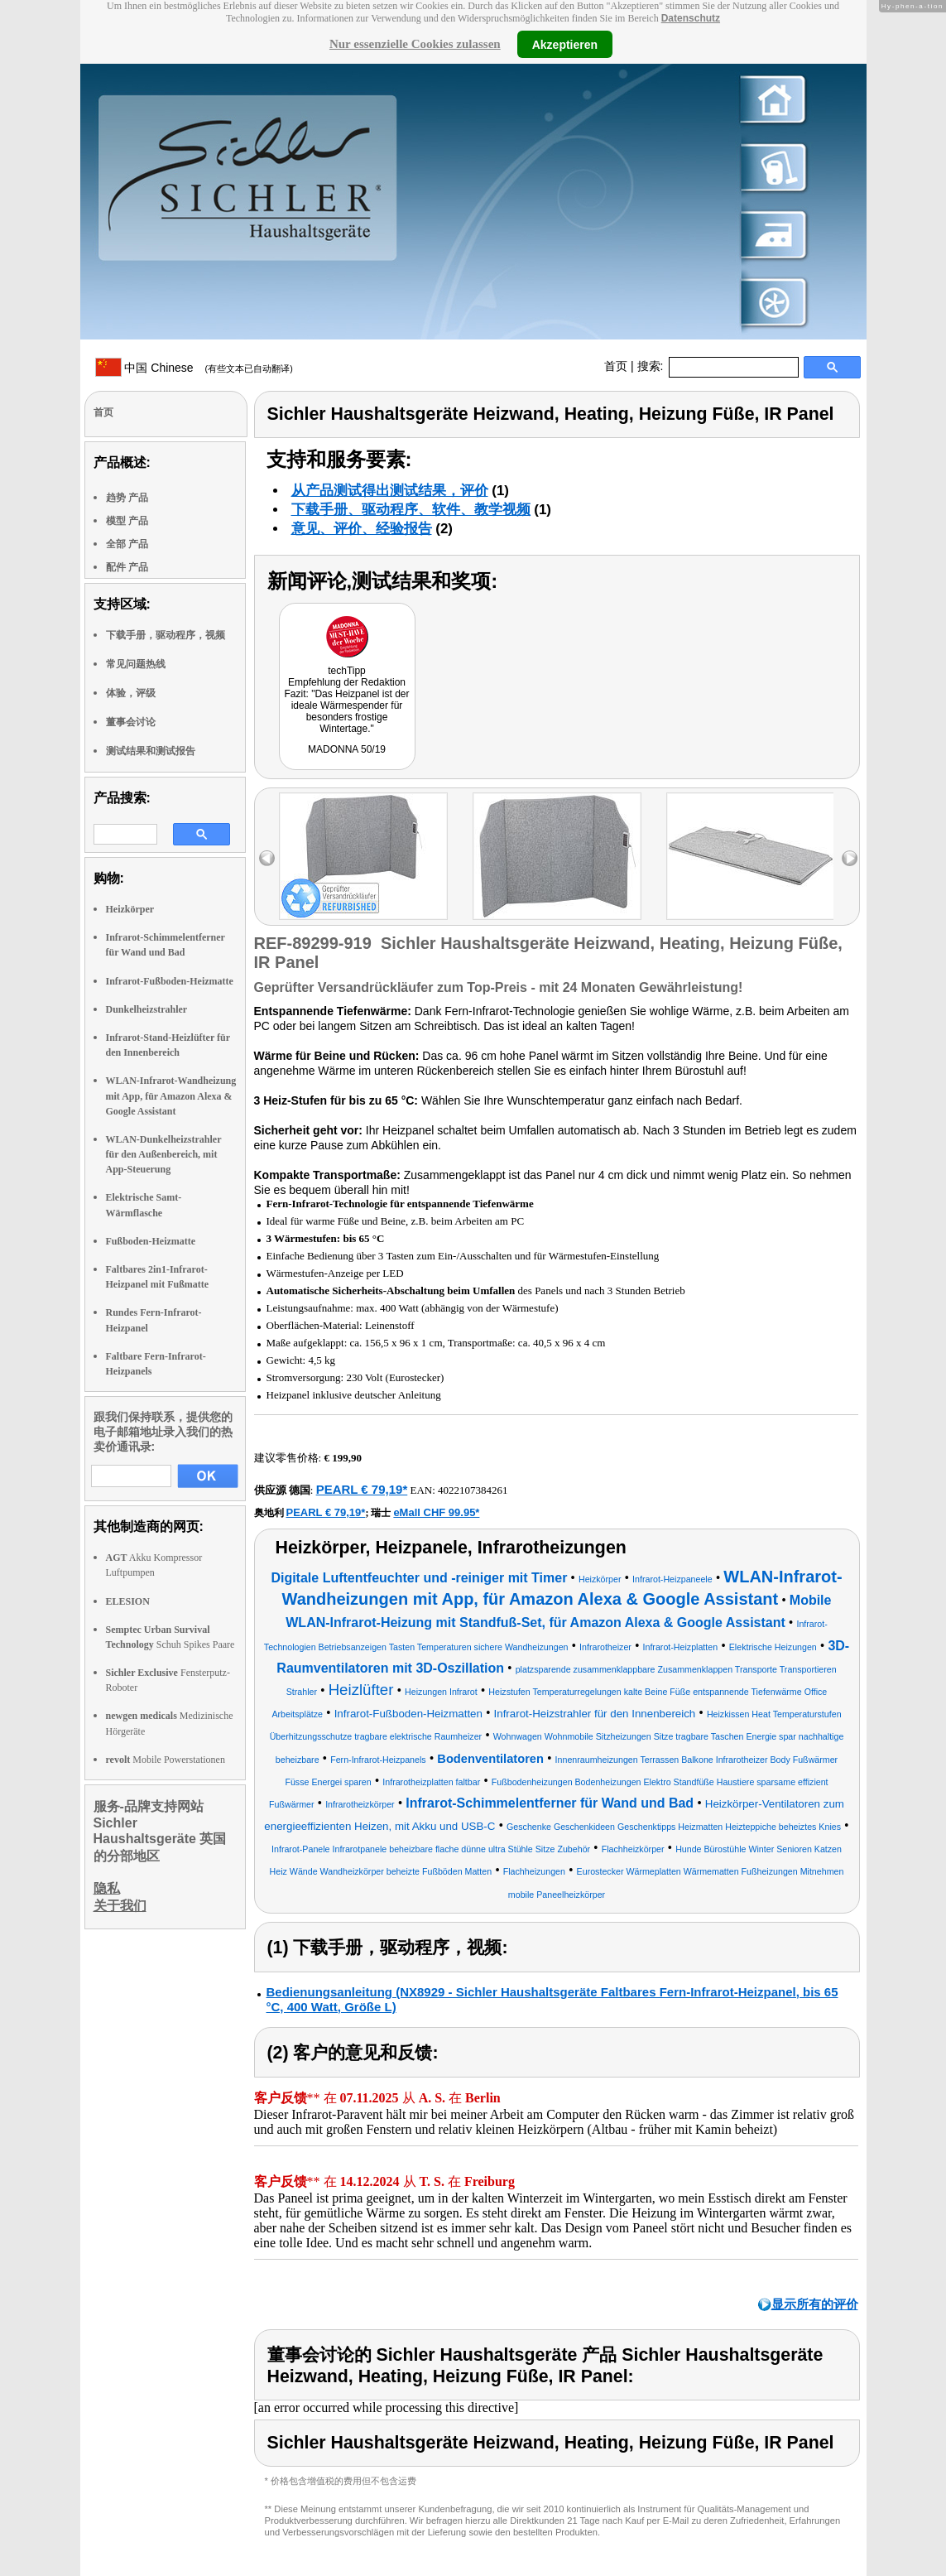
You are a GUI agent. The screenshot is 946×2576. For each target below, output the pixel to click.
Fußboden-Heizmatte (151, 1241)
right (849, 858)
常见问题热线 (136, 664)
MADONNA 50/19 (347, 749)
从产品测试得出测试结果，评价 (389, 490)
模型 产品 (127, 521)
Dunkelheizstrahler (147, 1009)
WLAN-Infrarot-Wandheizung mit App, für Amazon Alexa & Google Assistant (171, 1095)
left (267, 858)
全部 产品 (127, 544)
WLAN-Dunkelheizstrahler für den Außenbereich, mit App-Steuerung (164, 1154)
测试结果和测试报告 (150, 751)
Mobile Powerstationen (165, 1759)
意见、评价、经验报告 (361, 529)
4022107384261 (473, 1490)
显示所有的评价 (814, 2304)
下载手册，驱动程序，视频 (165, 635)
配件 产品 (127, 567)
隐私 (107, 1888)
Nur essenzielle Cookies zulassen (415, 44)
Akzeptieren (565, 44)
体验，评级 (131, 693)
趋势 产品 (127, 497)
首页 (615, 366)
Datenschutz (690, 18)
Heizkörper (130, 909)
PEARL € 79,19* (362, 1489)
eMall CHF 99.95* (436, 1512)
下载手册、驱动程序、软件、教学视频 (411, 510)
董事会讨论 (131, 722)
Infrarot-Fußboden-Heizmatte (169, 981)
